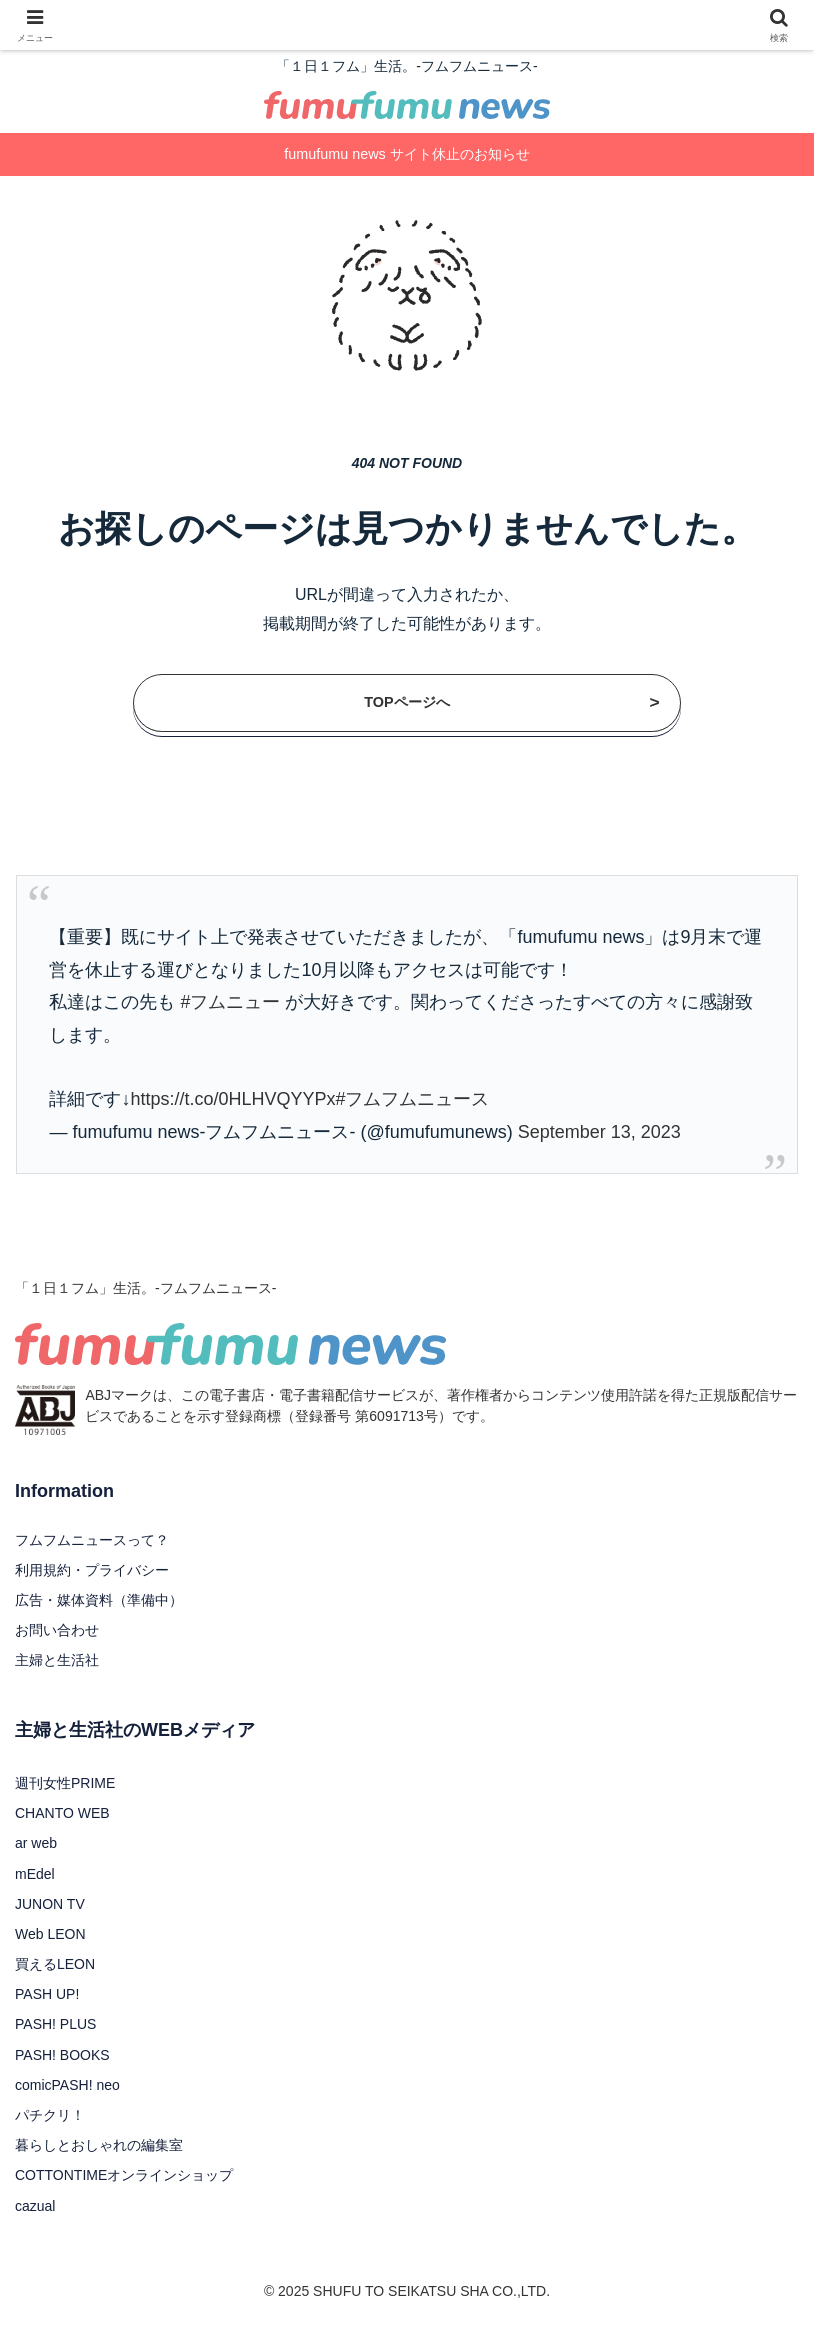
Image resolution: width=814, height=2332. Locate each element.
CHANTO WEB (62, 1813)
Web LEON (50, 1934)
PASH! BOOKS (62, 2055)
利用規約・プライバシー (92, 1570)
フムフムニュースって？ (92, 1540)
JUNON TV (50, 1904)
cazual (35, 2206)
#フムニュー (230, 1002)
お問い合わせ (57, 1630)
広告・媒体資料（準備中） (99, 1600)
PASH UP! (47, 1994)
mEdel (35, 1874)
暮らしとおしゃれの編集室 (99, 2145)
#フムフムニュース (412, 1099)
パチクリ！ (50, 2115)
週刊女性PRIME (65, 1783)
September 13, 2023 (599, 1132)
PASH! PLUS (55, 2024)
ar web (36, 1843)
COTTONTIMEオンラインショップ (124, 2175)
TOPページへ (511, 702)
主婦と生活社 (57, 1660)
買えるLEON (55, 1964)
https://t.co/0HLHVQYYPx (232, 1099)
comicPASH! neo (67, 2085)
